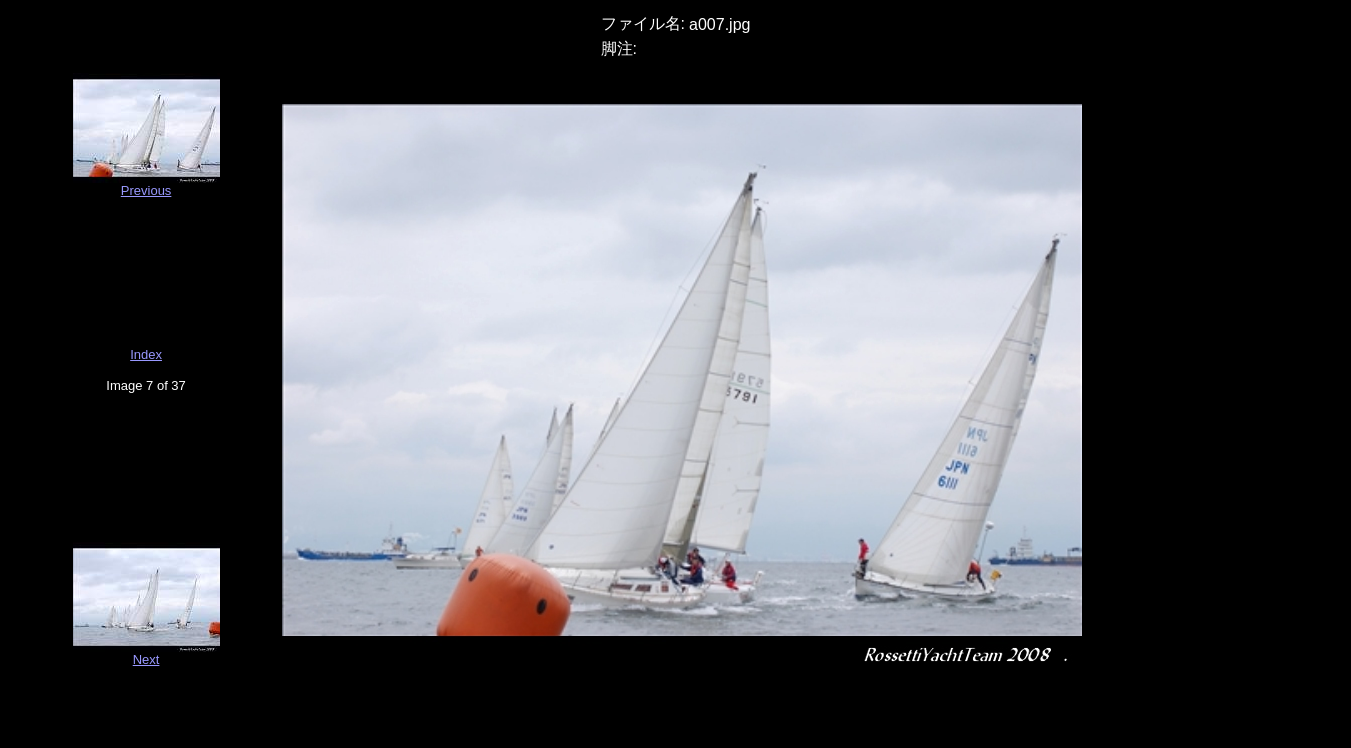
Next (146, 659)
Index (146, 354)
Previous (146, 190)
